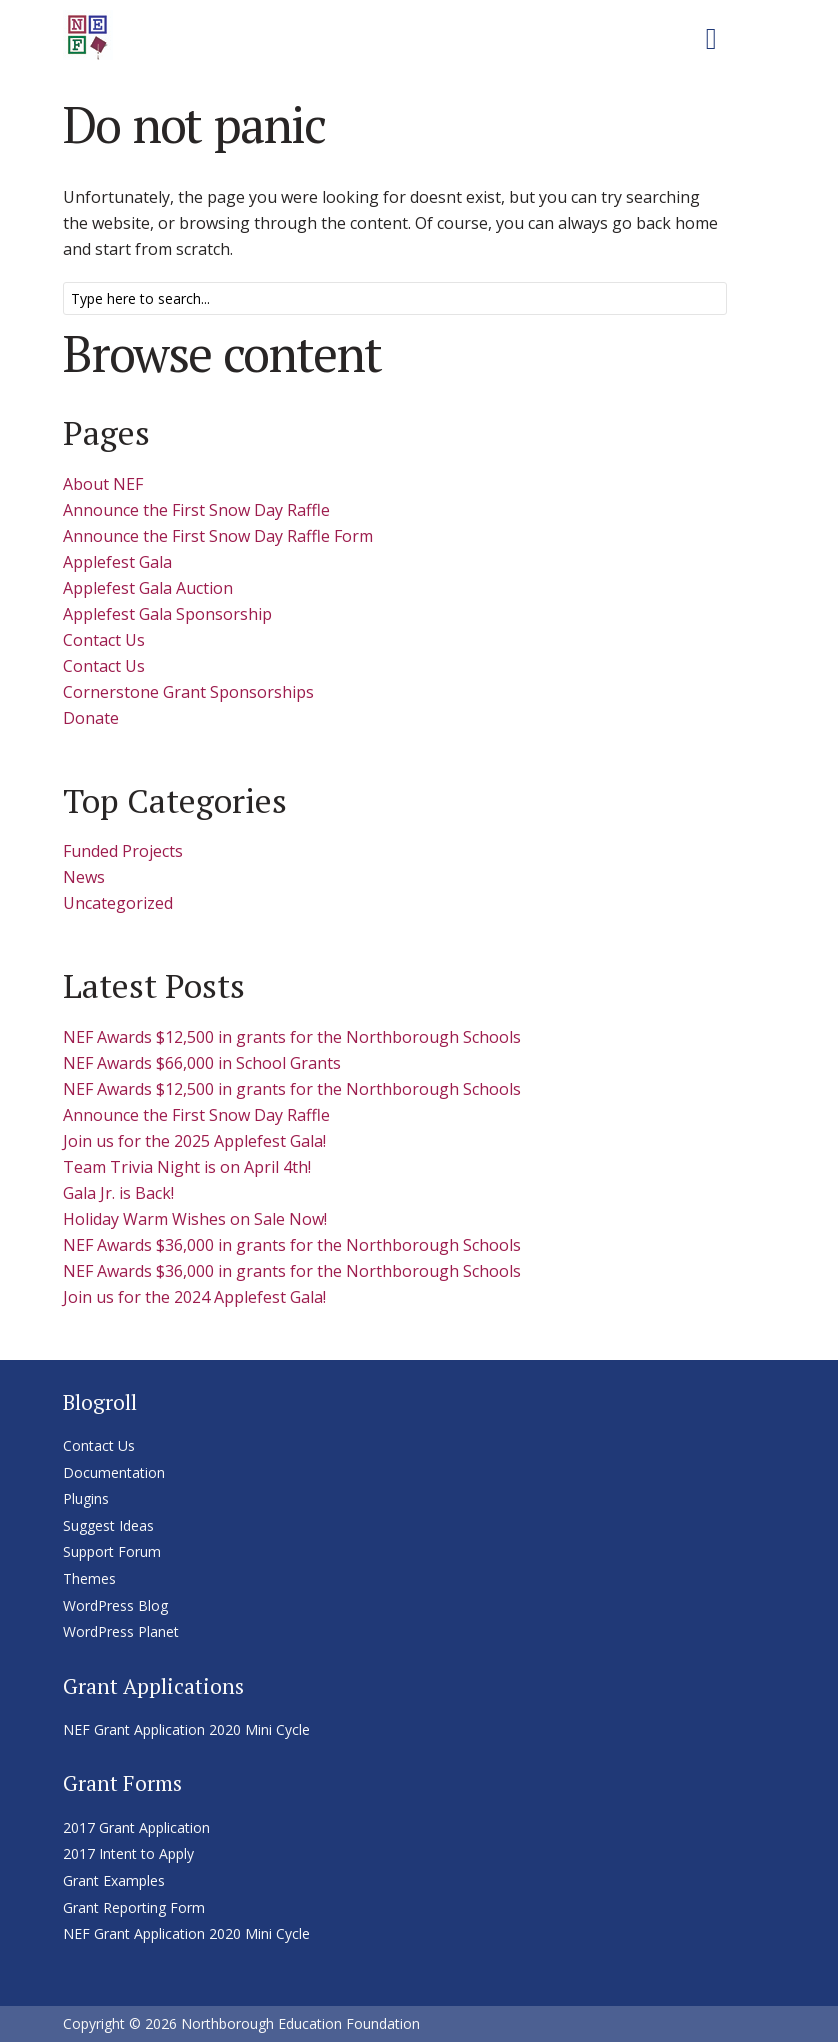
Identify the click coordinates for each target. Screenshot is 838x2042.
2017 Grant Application (136, 1827)
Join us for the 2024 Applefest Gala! (194, 1297)
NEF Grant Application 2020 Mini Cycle (186, 1729)
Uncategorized (118, 903)
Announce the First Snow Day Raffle (196, 510)
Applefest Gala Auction (148, 588)
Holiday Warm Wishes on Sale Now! (195, 1219)
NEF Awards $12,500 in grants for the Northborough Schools (292, 1037)
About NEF (103, 484)
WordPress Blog (115, 1605)
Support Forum (112, 1551)
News (84, 877)
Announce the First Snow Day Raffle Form (218, 536)
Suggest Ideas (108, 1525)
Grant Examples (114, 1880)
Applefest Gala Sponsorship (167, 614)
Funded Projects (123, 851)
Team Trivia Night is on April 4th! (187, 1167)
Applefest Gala (117, 562)
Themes (89, 1578)
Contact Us (104, 640)
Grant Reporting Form (134, 1907)
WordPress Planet (121, 1631)
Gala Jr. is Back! (118, 1193)
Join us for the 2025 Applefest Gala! (194, 1141)
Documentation (114, 1472)
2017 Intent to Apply (128, 1853)
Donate (91, 718)
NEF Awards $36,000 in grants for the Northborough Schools (292, 1245)
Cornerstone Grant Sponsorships (188, 692)
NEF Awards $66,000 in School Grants (202, 1063)
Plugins (86, 1498)
